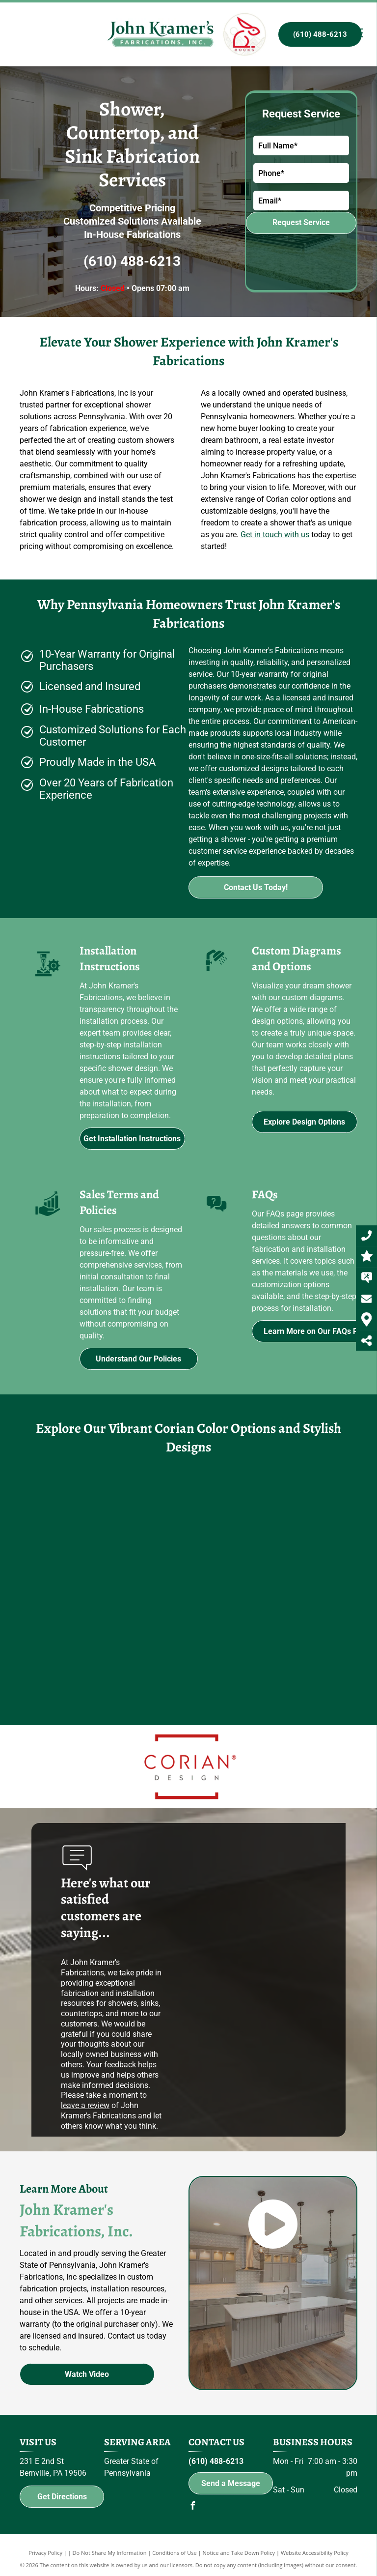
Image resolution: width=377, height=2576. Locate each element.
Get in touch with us (275, 534)
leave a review (85, 2105)
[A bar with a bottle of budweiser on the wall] (194, 1513)
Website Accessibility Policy (315, 2552)
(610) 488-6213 (132, 261)
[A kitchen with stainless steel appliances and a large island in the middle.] (77, 1652)
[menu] (355, 33)
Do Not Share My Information (110, 2552)
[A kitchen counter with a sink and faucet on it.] (101, 1541)
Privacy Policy (45, 2552)
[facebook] (192, 2507)
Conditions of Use (174, 2552)
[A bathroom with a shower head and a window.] (188, 1625)
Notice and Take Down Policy (239, 2552)
